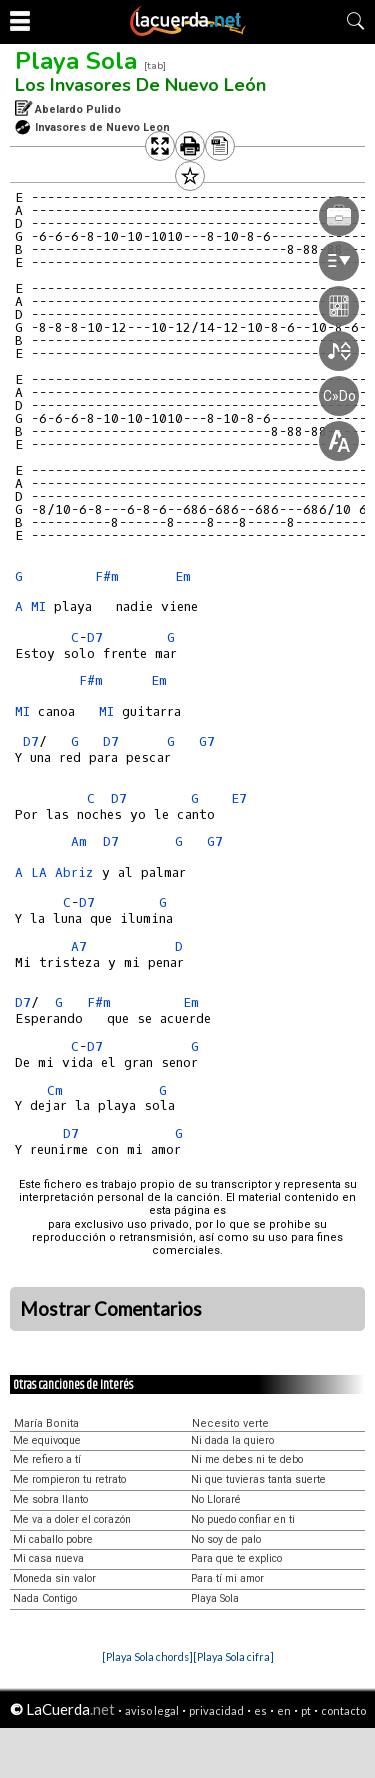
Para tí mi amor (227, 1578)
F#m (107, 576)
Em (159, 680)
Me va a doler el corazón (72, 1519)
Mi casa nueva (48, 1558)
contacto (343, 1710)
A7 (79, 946)
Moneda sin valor (54, 1578)
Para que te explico (236, 1558)
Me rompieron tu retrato (69, 1479)
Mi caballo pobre (53, 1539)
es (260, 1710)
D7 (95, 637)
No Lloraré (216, 1499)
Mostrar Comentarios (111, 1309)
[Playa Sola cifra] (233, 1656)
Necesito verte (230, 1423)
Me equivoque (47, 1440)
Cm (55, 1090)
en (284, 1710)
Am (79, 841)
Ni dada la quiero (232, 1440)
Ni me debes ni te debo (247, 1459)
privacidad (216, 1710)
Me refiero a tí (47, 1459)
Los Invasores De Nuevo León (140, 85)
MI (38, 606)
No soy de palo (226, 1539)
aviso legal (152, 1710)
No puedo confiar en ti (243, 1519)
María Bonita (46, 1423)
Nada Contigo (45, 1598)
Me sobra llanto (50, 1499)
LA (39, 872)
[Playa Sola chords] (147, 1656)
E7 (239, 798)
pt (306, 1710)
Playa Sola (76, 61)
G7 (207, 741)
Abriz (74, 872)
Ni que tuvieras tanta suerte (258, 1479)
